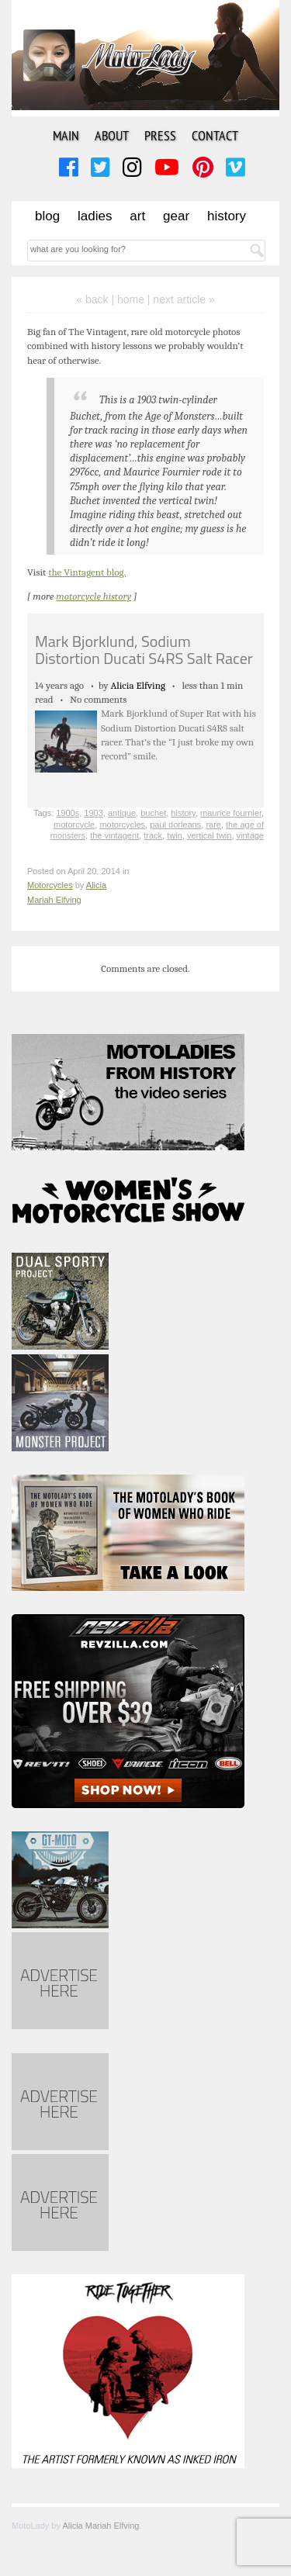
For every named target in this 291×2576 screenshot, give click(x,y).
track (153, 835)
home (130, 299)
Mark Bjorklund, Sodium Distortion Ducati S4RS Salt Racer (144, 649)
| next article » (181, 299)
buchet (153, 813)
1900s (67, 813)
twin (174, 835)
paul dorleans (175, 824)
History (226, 216)
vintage (250, 835)
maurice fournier (231, 813)
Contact (215, 135)
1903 (93, 813)
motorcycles (122, 824)
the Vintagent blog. (87, 572)
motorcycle (74, 824)
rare (213, 824)
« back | (96, 299)
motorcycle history (93, 596)
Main (66, 135)
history (183, 813)
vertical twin (209, 835)
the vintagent (114, 835)
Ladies (95, 216)
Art (137, 216)
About (112, 135)
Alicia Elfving (137, 685)
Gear (176, 216)
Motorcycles (50, 885)
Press (160, 135)
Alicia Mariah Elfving (100, 2525)
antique (122, 813)
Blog (47, 216)
